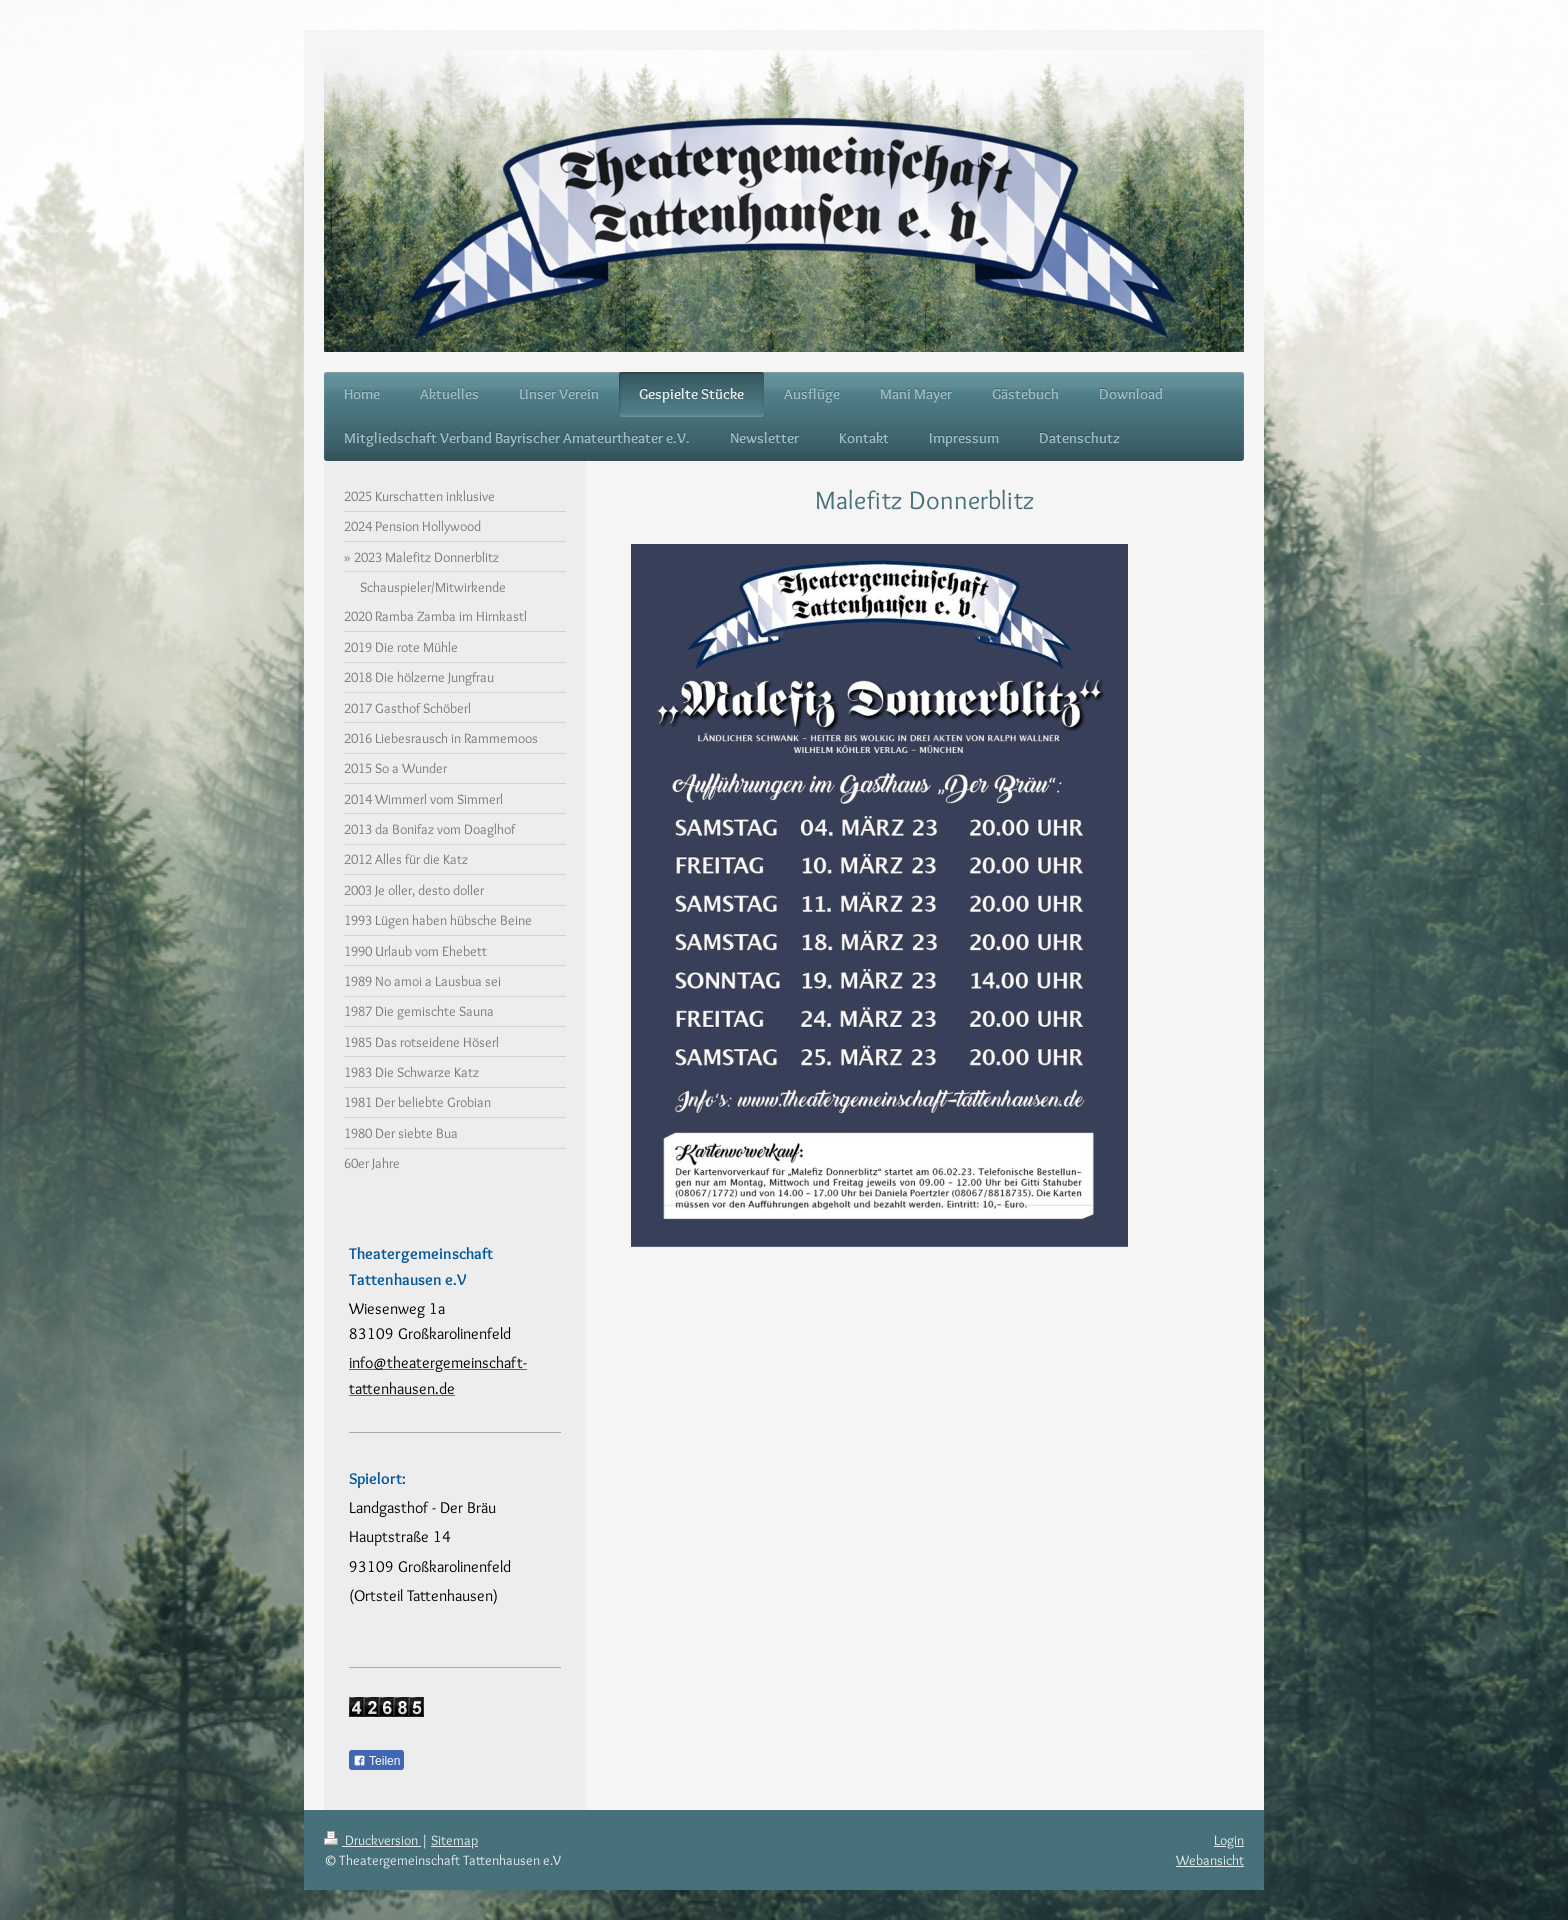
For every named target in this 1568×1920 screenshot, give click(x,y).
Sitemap (454, 1840)
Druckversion (372, 1840)
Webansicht (1210, 1860)
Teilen (376, 1761)
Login (1229, 1840)
